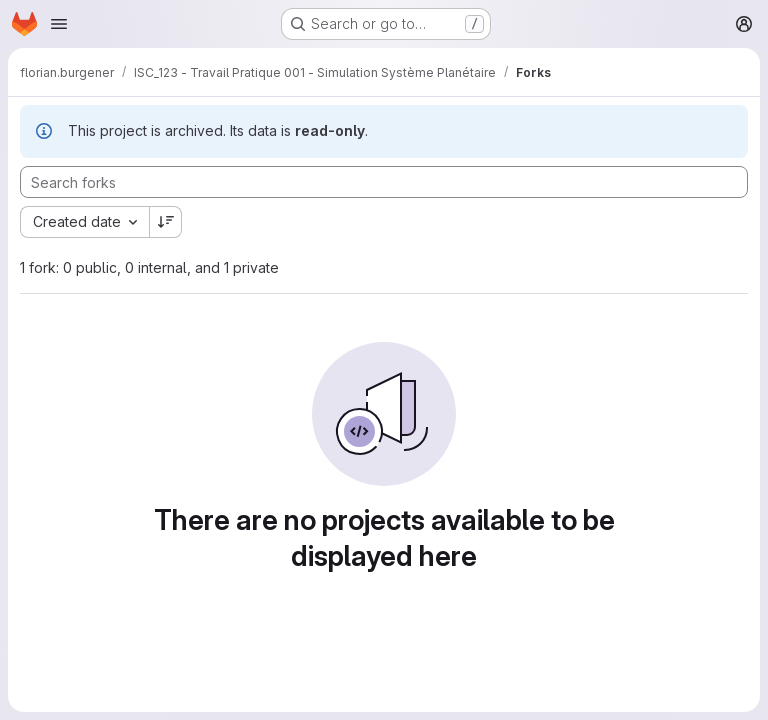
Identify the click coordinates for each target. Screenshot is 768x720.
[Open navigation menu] (59, 24)
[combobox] (84, 222)
